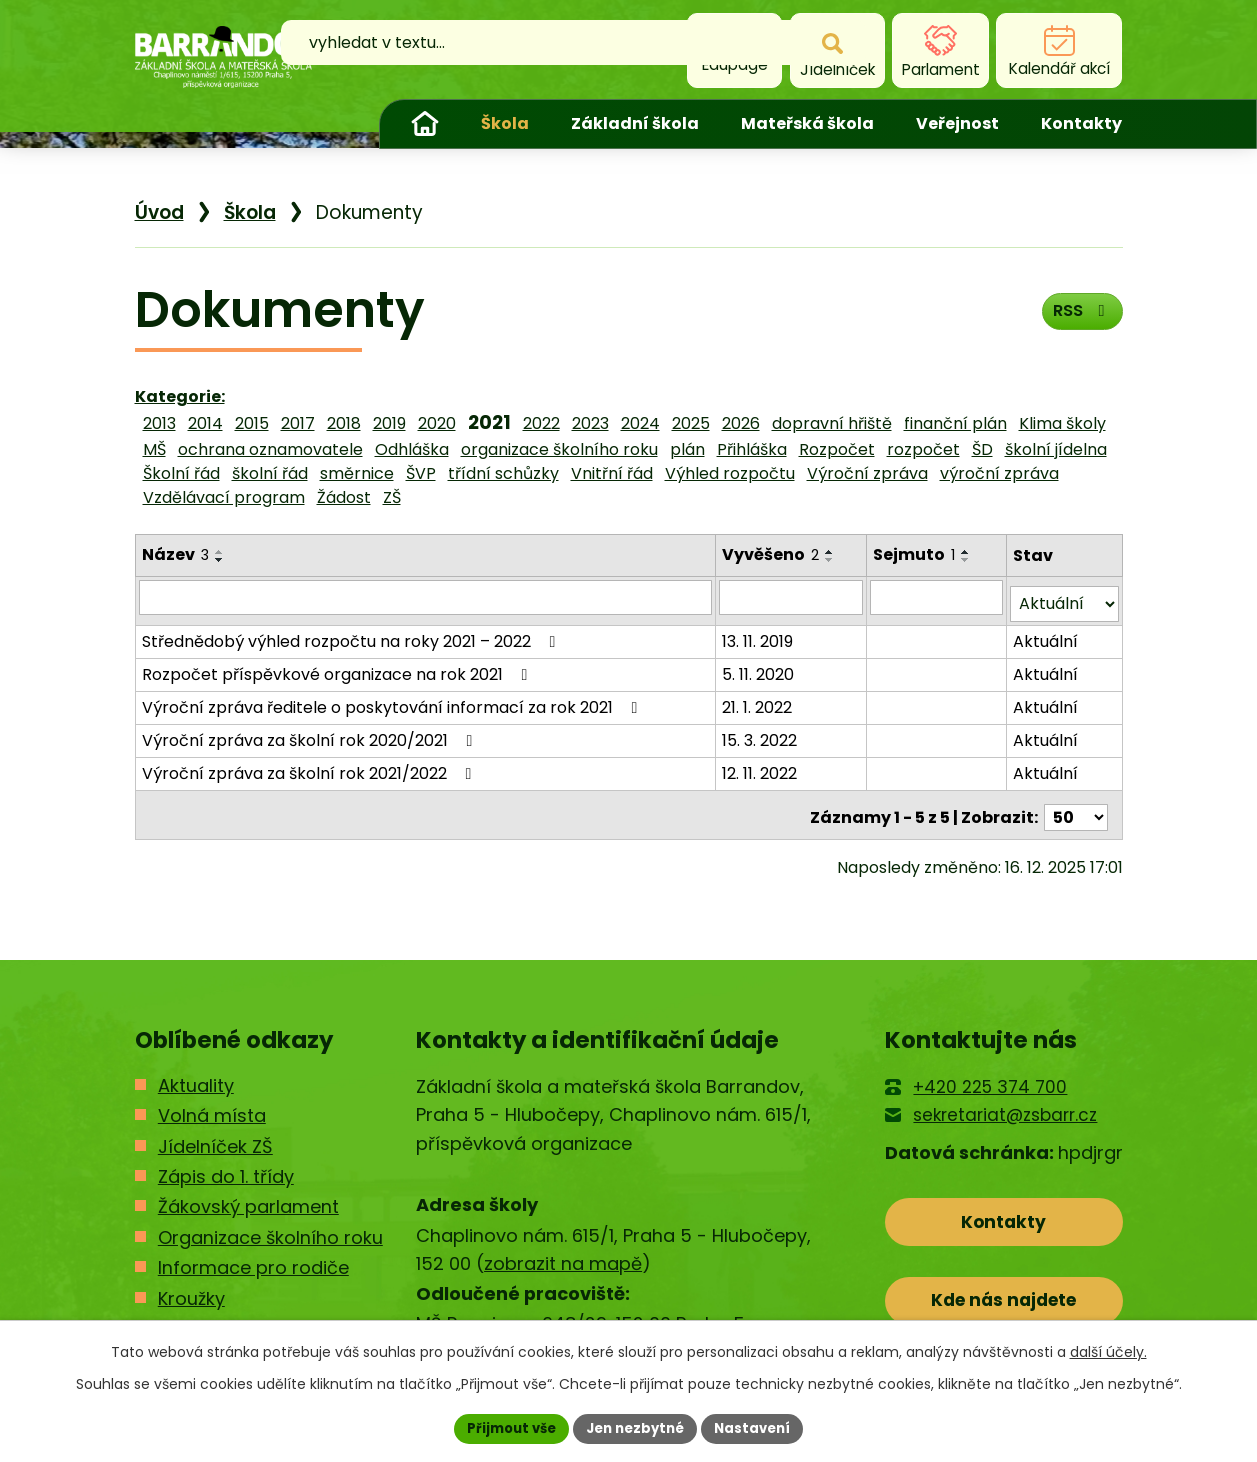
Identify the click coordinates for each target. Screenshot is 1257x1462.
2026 (741, 423)
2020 (437, 423)
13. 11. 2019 (759, 634)
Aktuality (196, 1073)
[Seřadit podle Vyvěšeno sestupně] (832, 560)
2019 (389, 423)
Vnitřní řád (612, 473)
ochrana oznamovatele (270, 449)
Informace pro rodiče (253, 1256)
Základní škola (635, 123)
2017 (298, 423)
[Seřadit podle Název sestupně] (220, 560)
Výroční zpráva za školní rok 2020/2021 (311, 733)
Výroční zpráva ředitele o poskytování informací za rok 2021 (393, 700)
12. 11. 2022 (761, 766)
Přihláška (752, 449)
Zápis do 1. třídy (226, 1164)
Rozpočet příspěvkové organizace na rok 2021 (338, 667)
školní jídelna (1056, 449)
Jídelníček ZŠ (215, 1134)
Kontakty (1081, 123)
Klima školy (1062, 423)
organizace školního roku (559, 449)
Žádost (344, 497)
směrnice (357, 473)
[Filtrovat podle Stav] (1064, 597)
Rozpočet (837, 449)
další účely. (1108, 1350)
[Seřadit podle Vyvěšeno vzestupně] (832, 552)
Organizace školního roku (270, 1225)
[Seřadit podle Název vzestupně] (220, 552)
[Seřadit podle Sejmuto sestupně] (968, 560)
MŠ (154, 449)
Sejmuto (916, 554)
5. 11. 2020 (760, 667)
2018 (344, 423)
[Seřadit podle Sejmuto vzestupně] (968, 552)
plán (687, 449)
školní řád (270, 473)
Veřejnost (957, 123)
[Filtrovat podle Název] (426, 597)
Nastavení (761, 1427)
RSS (1077, 316)
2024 (640, 423)
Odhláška (412, 449)
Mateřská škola (807, 123)
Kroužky (191, 1286)
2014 (205, 423)
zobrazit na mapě (563, 1252)
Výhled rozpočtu (730, 473)
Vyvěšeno (772, 554)
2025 (691, 423)
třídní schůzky (503, 473)
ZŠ (392, 497)
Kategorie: (180, 396)
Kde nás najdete (1003, 1296)
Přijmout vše (504, 1427)
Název (175, 554)
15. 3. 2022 (761, 733)
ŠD (982, 449)
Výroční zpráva (867, 473)
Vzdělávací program (224, 497)
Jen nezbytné (636, 1427)
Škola (505, 123)
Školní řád (181, 473)
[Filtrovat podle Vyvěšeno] (793, 597)
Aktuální (1045, 634)
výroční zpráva (999, 473)
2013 (159, 423)
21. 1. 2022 (759, 700)
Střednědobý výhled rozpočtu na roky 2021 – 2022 (352, 634)
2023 (590, 423)
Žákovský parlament (248, 1195)
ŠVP (421, 473)
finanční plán (955, 423)
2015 (252, 423)
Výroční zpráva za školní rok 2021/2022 (310, 766)
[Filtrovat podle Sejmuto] (938, 597)
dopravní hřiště (832, 423)
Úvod (425, 124)
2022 (541, 423)
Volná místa (212, 1103)
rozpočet (923, 449)
